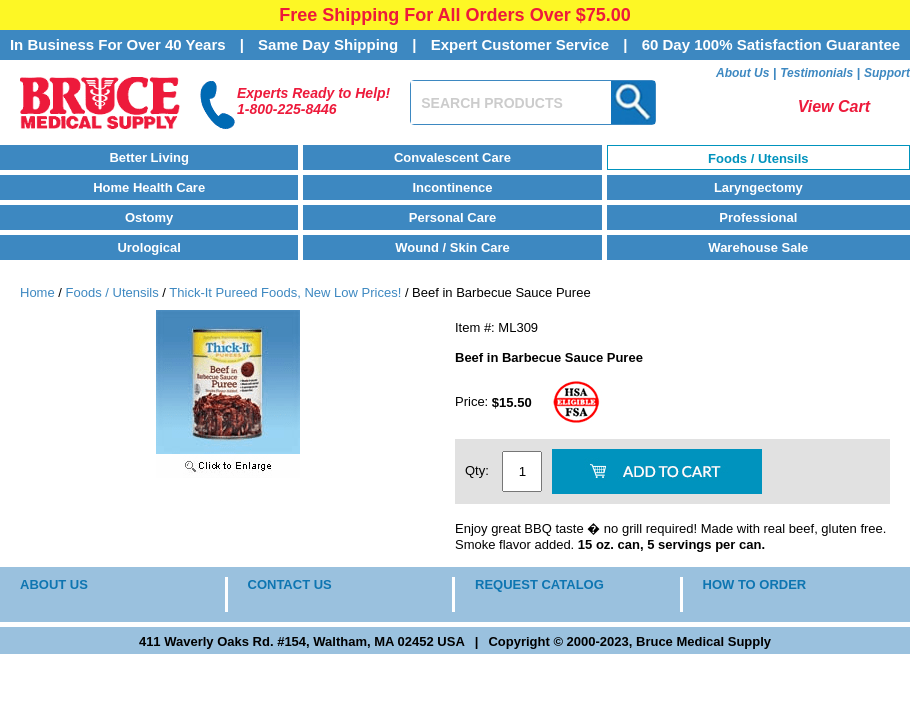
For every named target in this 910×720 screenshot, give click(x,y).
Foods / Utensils (758, 158)
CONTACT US (290, 584)
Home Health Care (149, 187)
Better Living (148, 157)
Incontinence (452, 187)
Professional (758, 217)
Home (37, 292)
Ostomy (149, 217)
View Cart (834, 106)
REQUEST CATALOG (539, 584)
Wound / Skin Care (452, 247)
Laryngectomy (758, 187)
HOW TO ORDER (755, 584)
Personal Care (452, 217)
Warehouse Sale (758, 247)
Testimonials (816, 73)
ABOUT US (54, 584)
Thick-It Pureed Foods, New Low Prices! (285, 292)
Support (887, 73)
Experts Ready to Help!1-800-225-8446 (313, 101)
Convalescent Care (452, 157)
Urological (149, 247)
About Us (742, 73)
